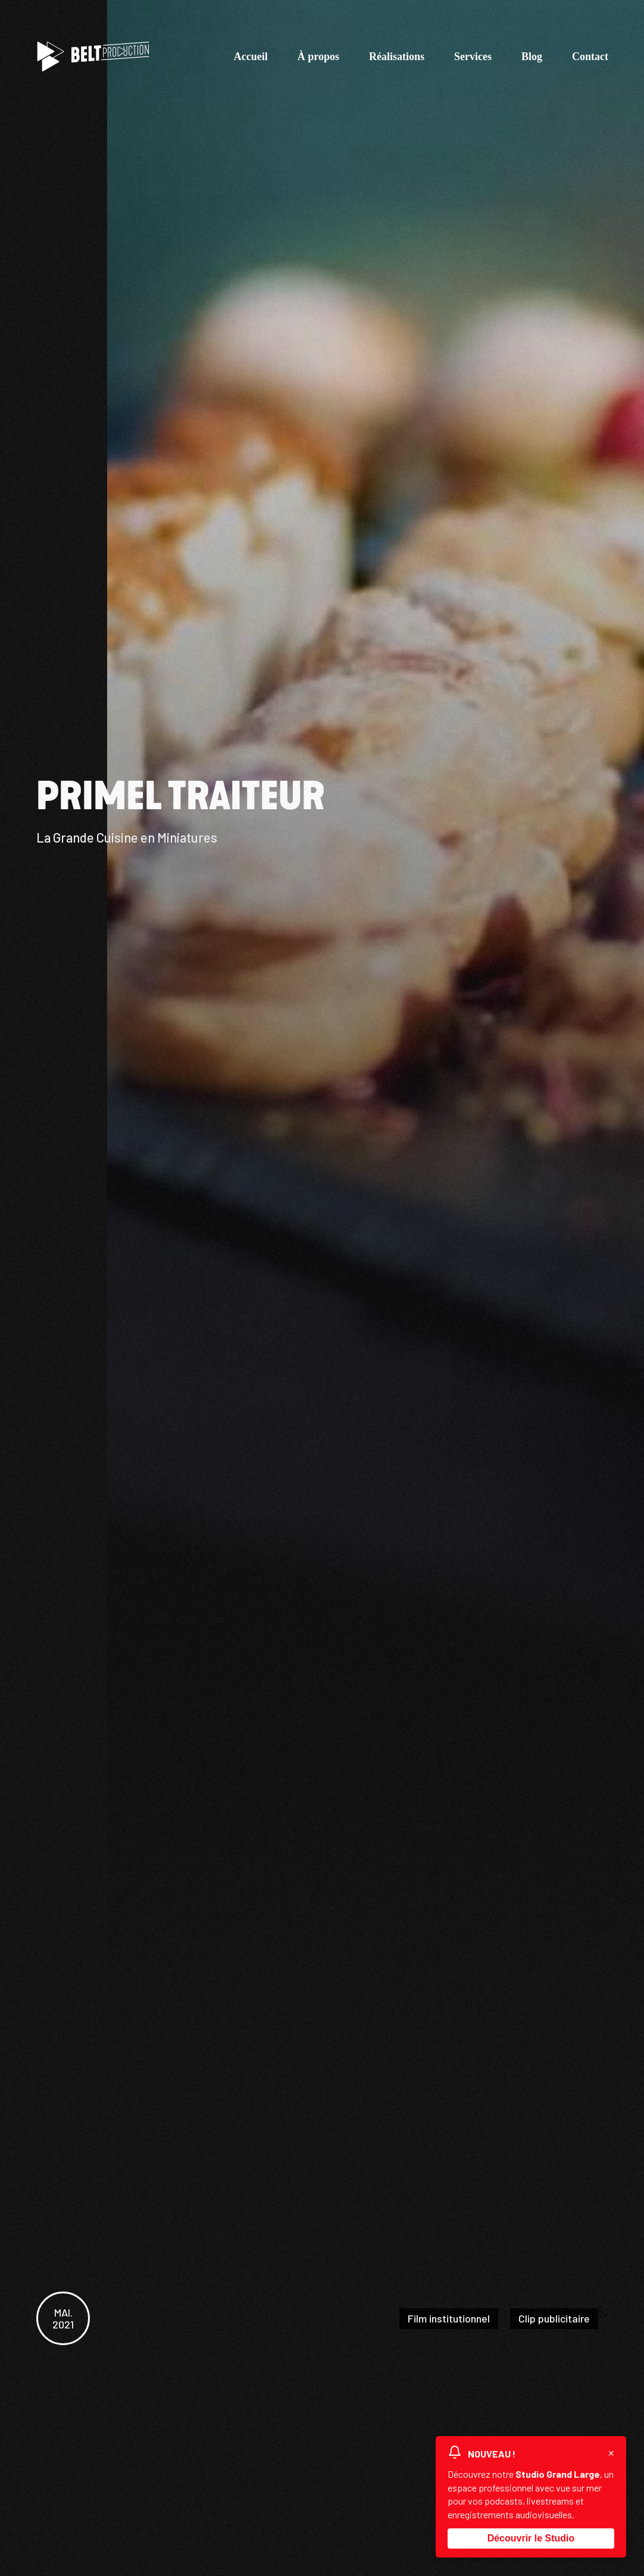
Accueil (251, 56)
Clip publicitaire (554, 2318)
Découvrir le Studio (531, 2533)
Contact (590, 56)
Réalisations (396, 56)
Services (473, 56)
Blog (531, 56)
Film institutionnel (449, 2318)
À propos (318, 56)
